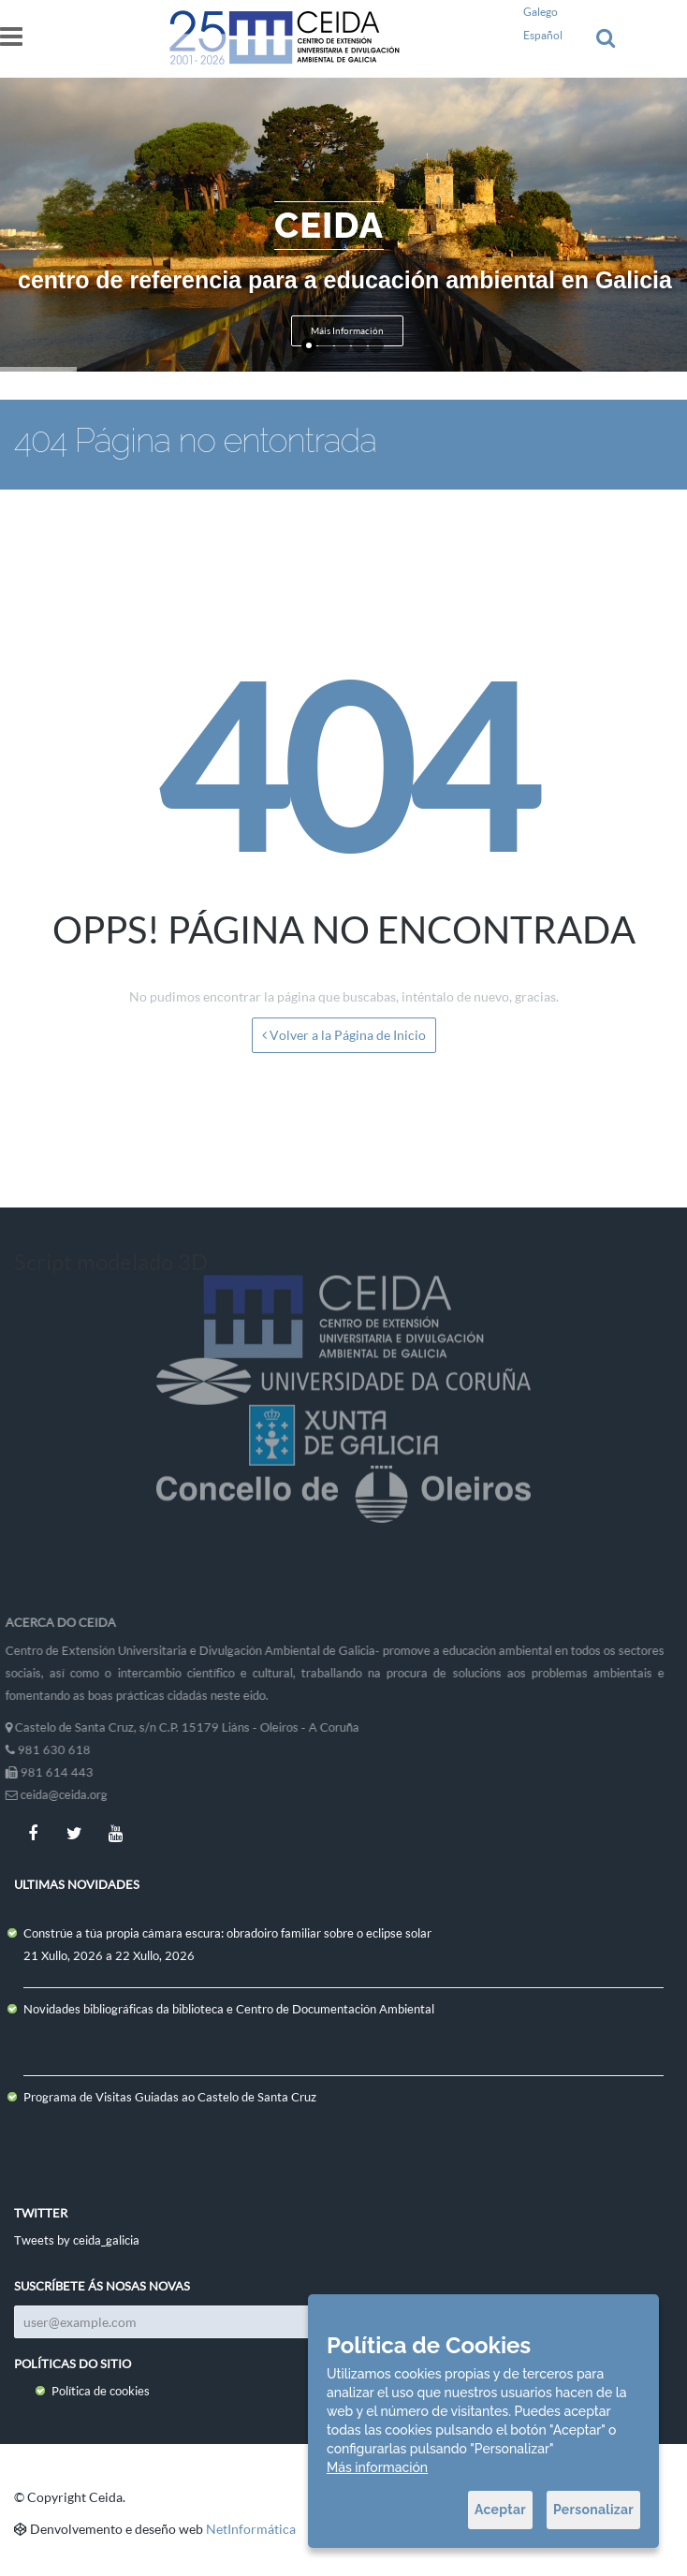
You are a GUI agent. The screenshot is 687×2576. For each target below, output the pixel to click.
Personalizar (593, 2509)
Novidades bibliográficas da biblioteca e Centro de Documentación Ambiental (228, 2008)
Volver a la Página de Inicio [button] (344, 1035)
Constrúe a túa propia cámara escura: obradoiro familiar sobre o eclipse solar (227, 1932)
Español (543, 35)
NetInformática (251, 2529)
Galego (540, 12)
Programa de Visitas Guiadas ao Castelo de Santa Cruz (169, 2096)
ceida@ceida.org (56, 1794)
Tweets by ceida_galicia (76, 2239)
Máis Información (347, 331)
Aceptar (500, 2509)
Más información (377, 2467)
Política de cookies (100, 2390)
